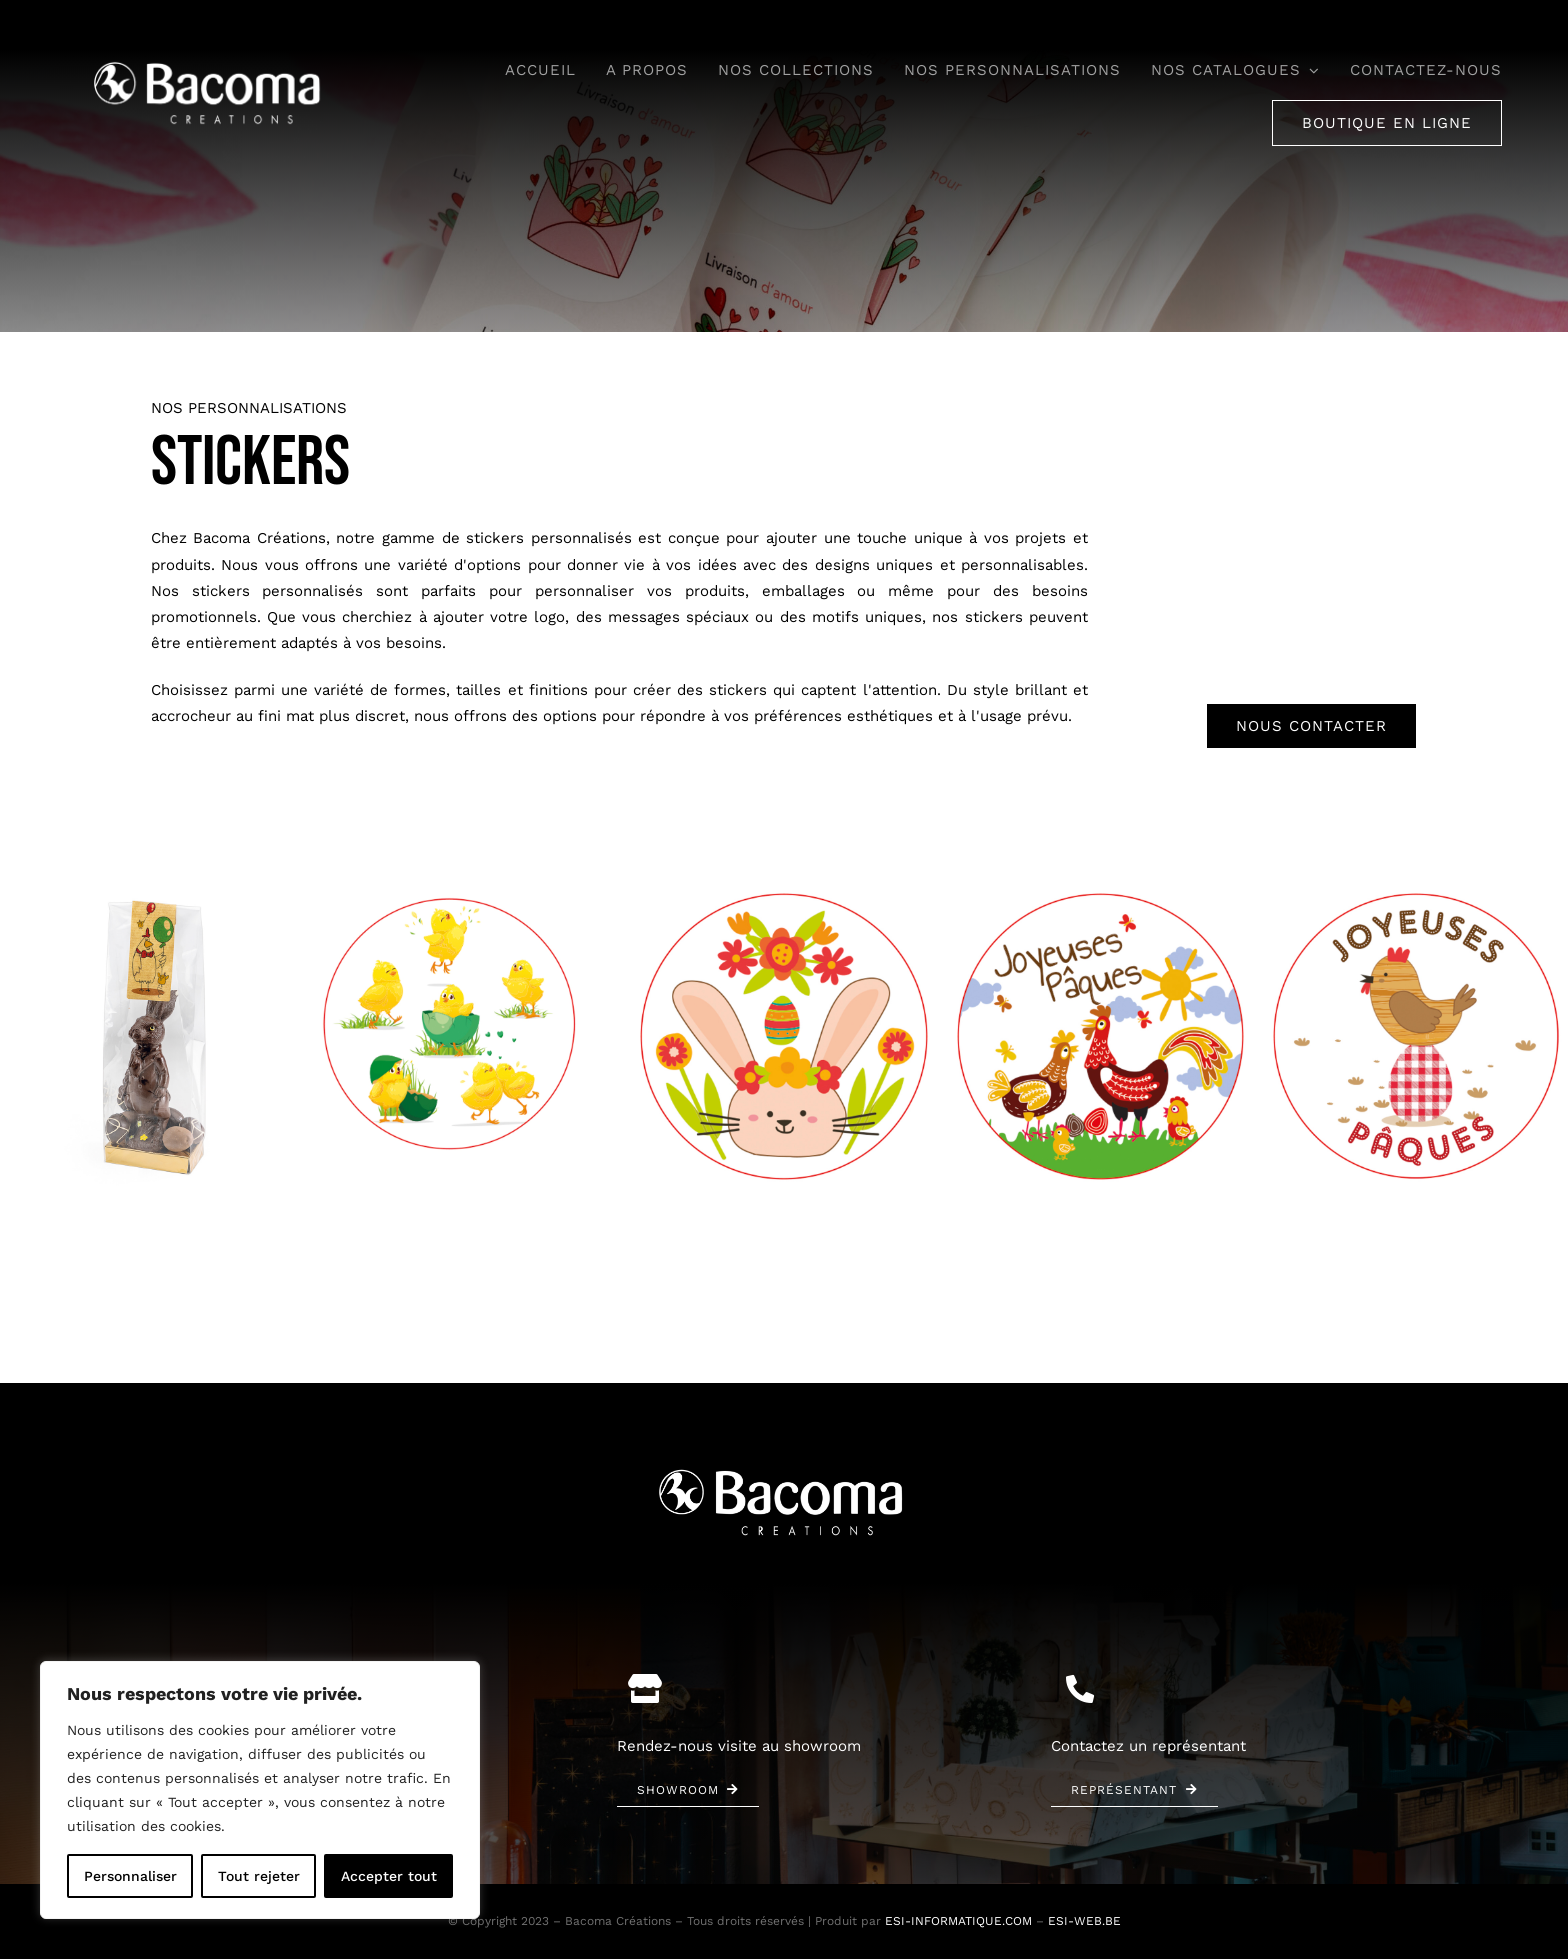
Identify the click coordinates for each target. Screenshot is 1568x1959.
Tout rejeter (259, 1876)
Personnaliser (130, 1876)
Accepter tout (389, 1876)
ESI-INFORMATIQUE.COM (958, 1921)
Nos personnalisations (249, 408)
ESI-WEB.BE (1084, 1921)
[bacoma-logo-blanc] (210, 61)
